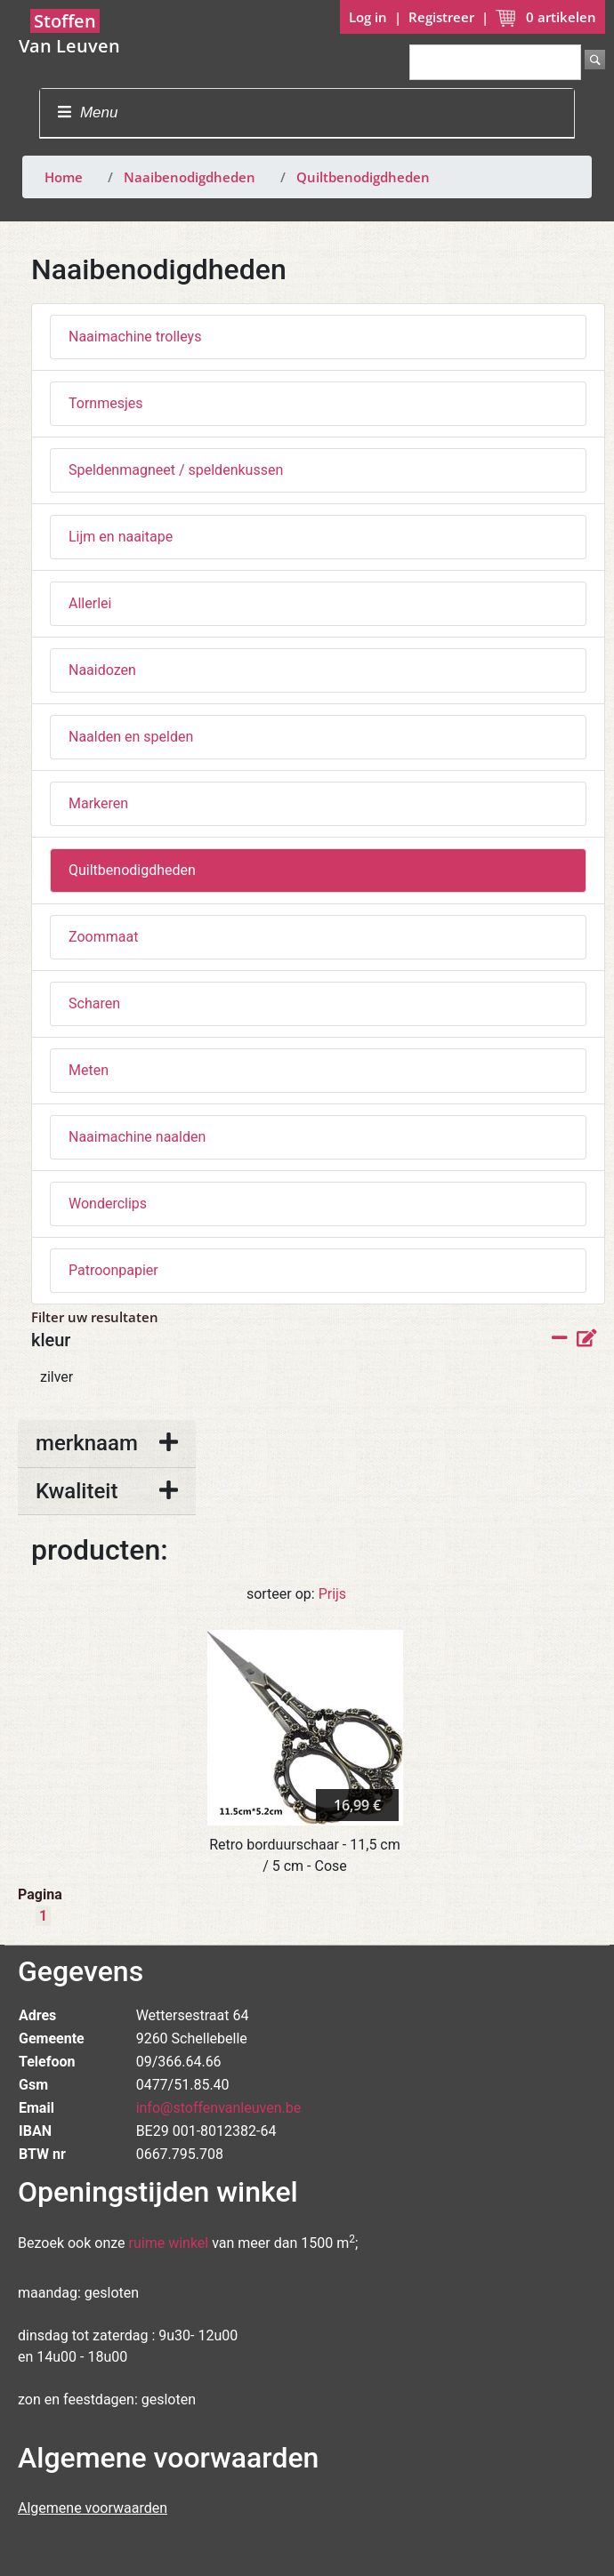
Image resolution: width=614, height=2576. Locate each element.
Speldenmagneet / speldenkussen (176, 469)
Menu (87, 112)
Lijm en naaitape (121, 536)
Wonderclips (108, 1203)
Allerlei (90, 603)
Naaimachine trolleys (135, 336)
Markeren (98, 803)
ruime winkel (169, 2243)
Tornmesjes (106, 403)
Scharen (94, 1003)
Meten (89, 1070)
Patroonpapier (113, 1270)
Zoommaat (103, 936)
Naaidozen (102, 670)
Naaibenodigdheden (189, 177)
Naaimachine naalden (137, 1136)
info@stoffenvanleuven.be (219, 2107)
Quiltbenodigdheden (363, 177)
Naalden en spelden (131, 736)
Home (63, 177)
